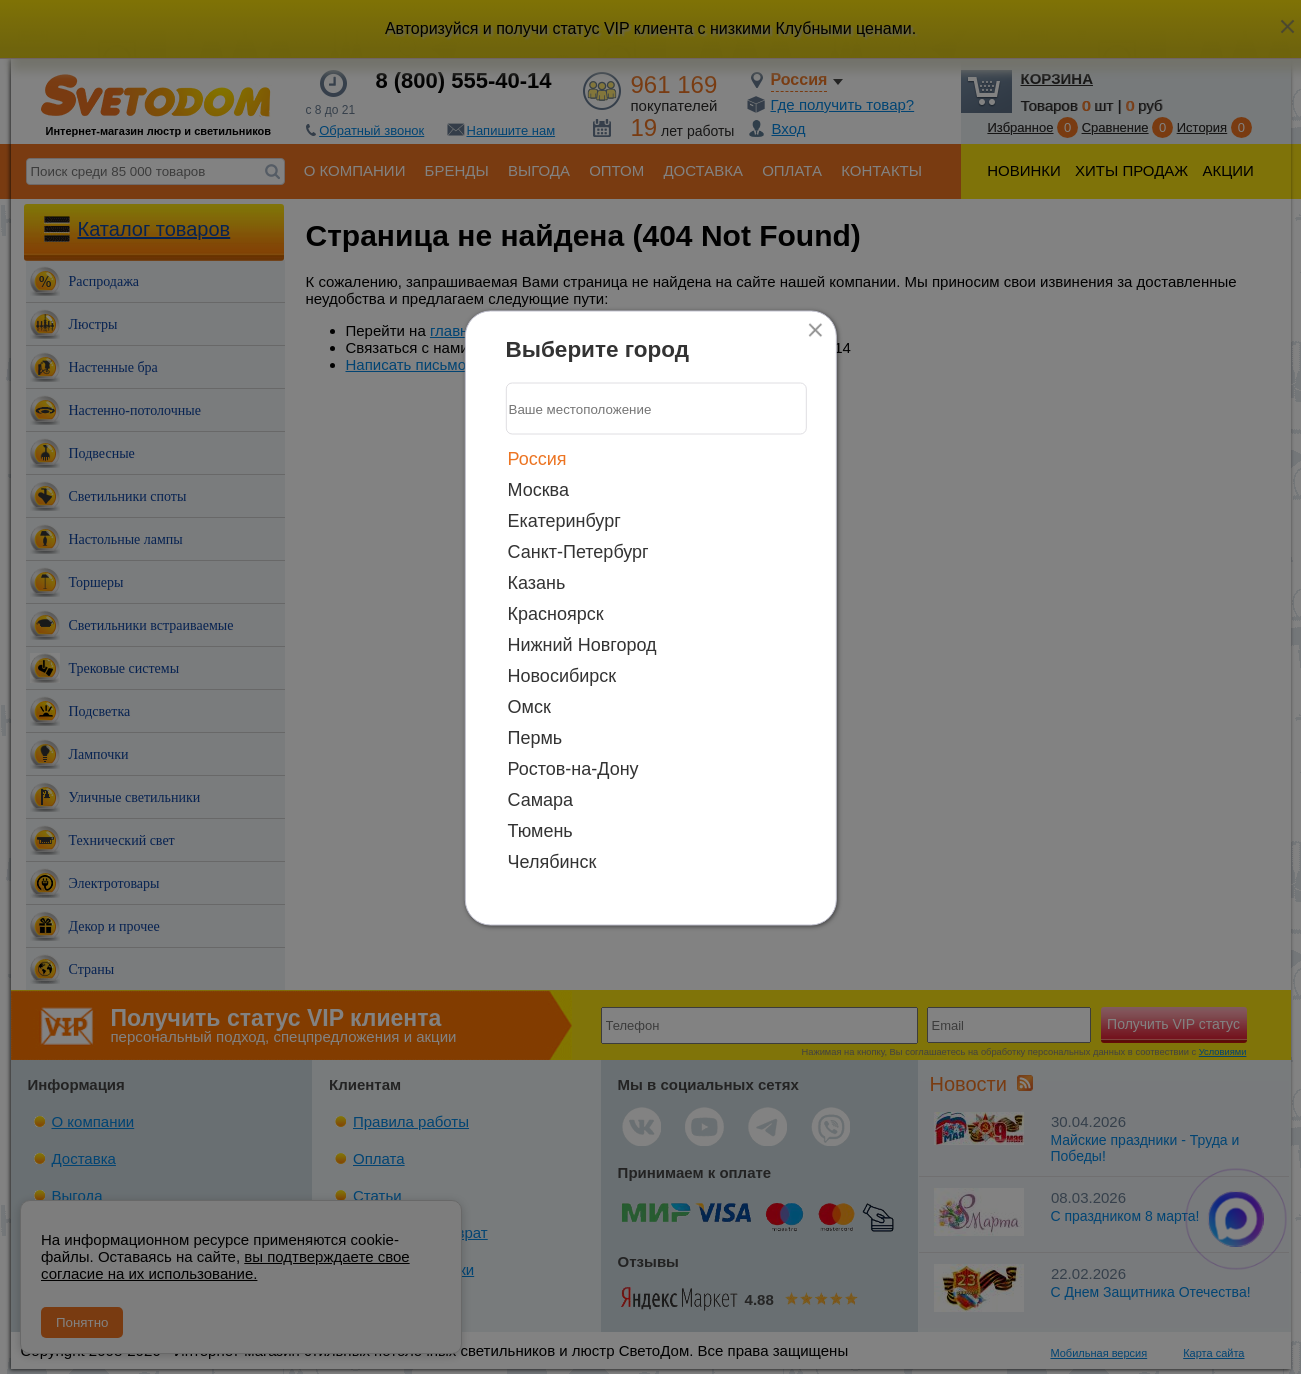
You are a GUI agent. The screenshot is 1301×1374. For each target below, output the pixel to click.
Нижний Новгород (582, 645)
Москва (538, 490)
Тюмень (540, 831)
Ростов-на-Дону (573, 769)
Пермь (535, 738)
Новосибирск (562, 676)
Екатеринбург (564, 521)
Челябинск (552, 862)
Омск (529, 707)
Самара (541, 800)
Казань (537, 583)
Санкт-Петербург (578, 552)
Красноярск (556, 614)
